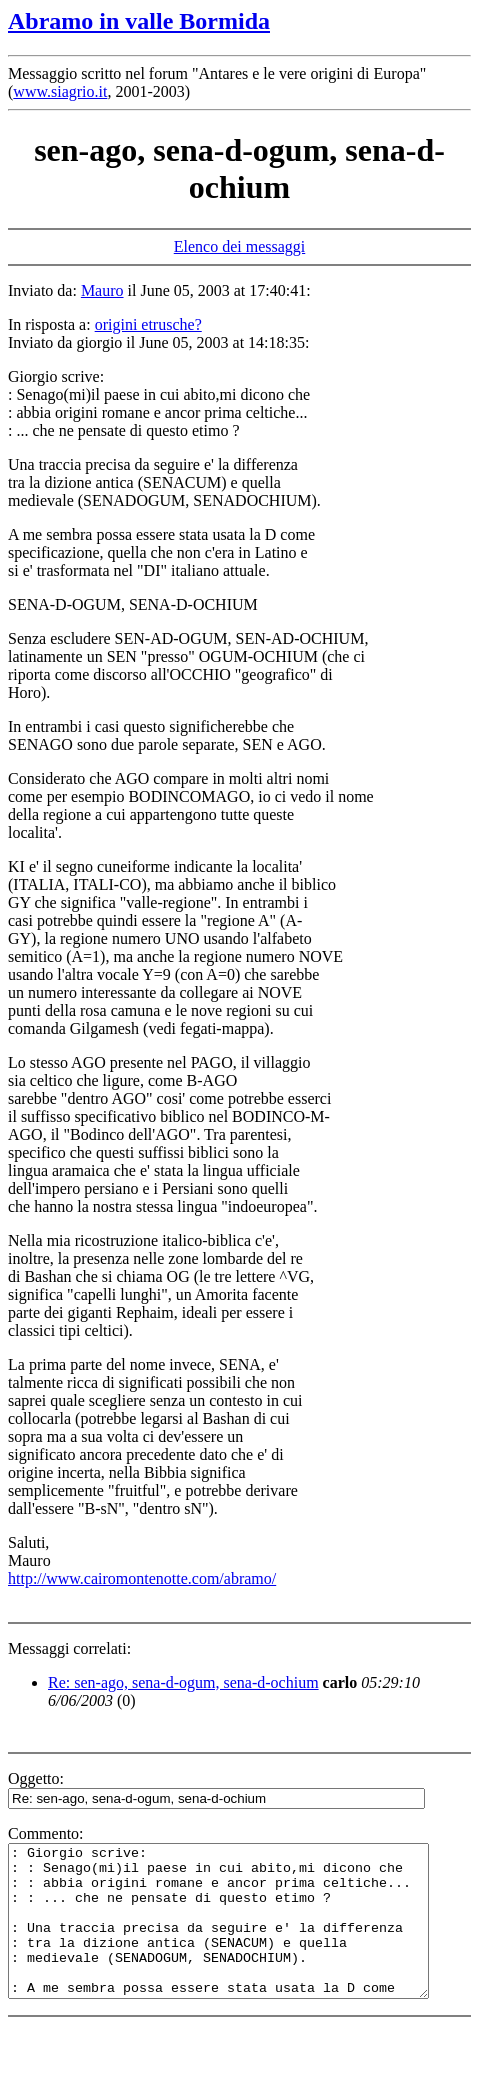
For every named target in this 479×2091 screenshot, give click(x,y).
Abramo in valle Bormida (139, 21)
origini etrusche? (148, 324)
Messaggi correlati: (69, 1648)
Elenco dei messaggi (240, 246)
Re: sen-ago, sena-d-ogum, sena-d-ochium (183, 1682)
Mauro (102, 290)
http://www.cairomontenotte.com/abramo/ (142, 1578)
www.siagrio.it (60, 91)
